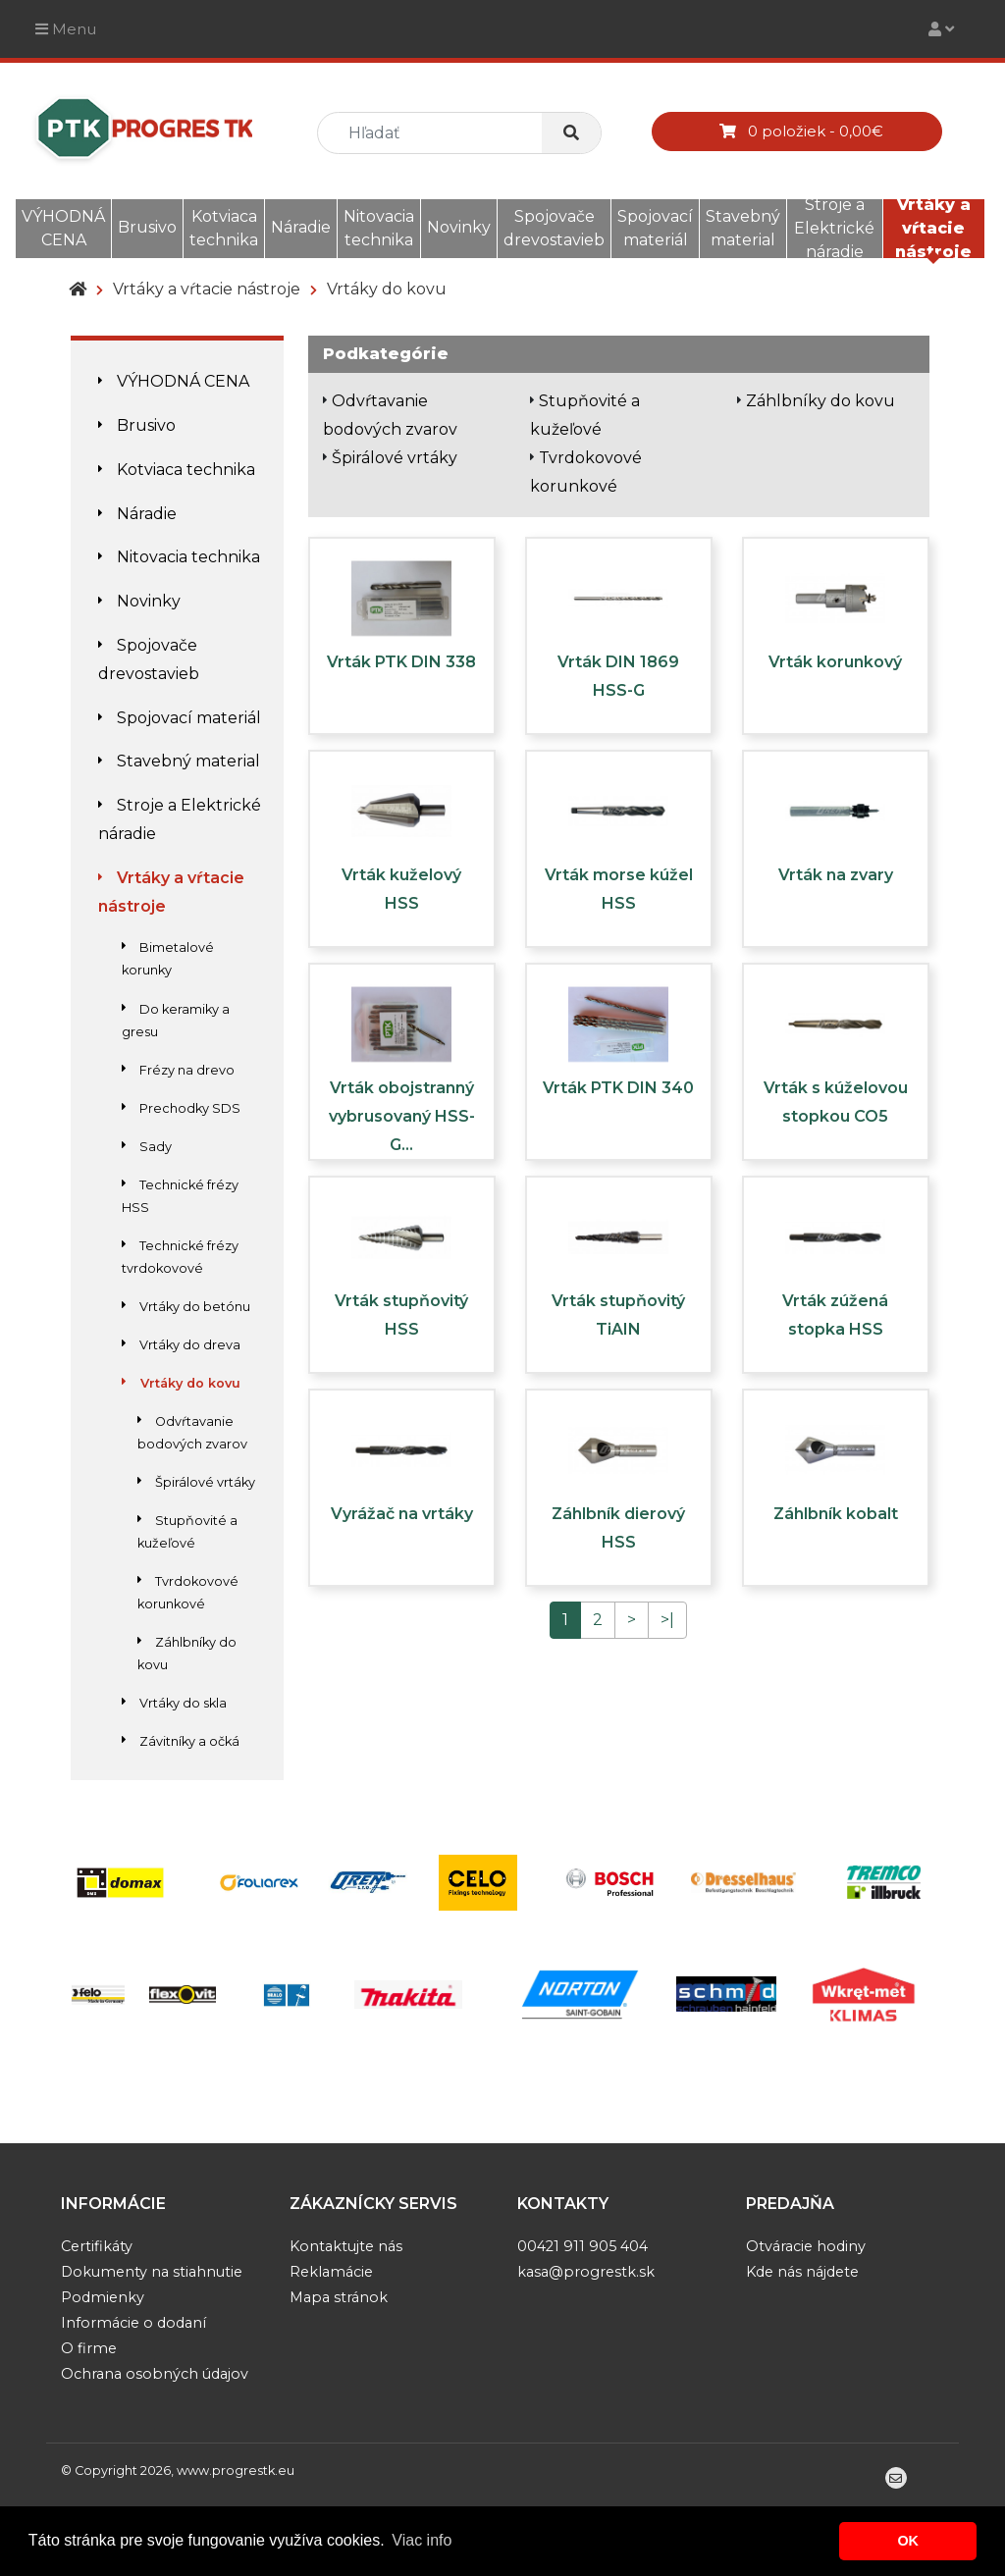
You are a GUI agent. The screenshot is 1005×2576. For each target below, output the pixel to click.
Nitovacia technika (379, 228)
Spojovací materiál (655, 228)
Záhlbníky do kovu (820, 401)
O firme (89, 2348)
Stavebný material (743, 228)
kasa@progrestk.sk (586, 2272)
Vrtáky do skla (174, 1703)
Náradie (301, 227)
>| (667, 1619)
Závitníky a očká (180, 1741)
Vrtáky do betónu (186, 1306)
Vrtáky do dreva (181, 1345)
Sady (147, 1146)
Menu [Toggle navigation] (65, 29)
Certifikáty (96, 2246)
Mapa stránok (339, 2297)
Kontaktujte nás (346, 2246)
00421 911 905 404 (582, 2246)
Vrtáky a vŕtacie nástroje (933, 228)
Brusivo (147, 227)
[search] (438, 133)
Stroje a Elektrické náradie (834, 228)
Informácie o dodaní (133, 2323)
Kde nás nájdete (802, 2272)
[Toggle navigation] (941, 29)
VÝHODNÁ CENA (63, 228)
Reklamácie (331, 2272)
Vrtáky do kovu (387, 289)
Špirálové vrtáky (196, 1482)
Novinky (459, 227)
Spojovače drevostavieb (554, 228)
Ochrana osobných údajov (154, 2374)
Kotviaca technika (223, 228)
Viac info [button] (421, 2540)
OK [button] (908, 2541)
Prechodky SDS (181, 1108)
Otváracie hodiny (806, 2246)
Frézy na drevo (178, 1070)
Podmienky (102, 2297)
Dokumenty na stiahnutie (151, 2272)
